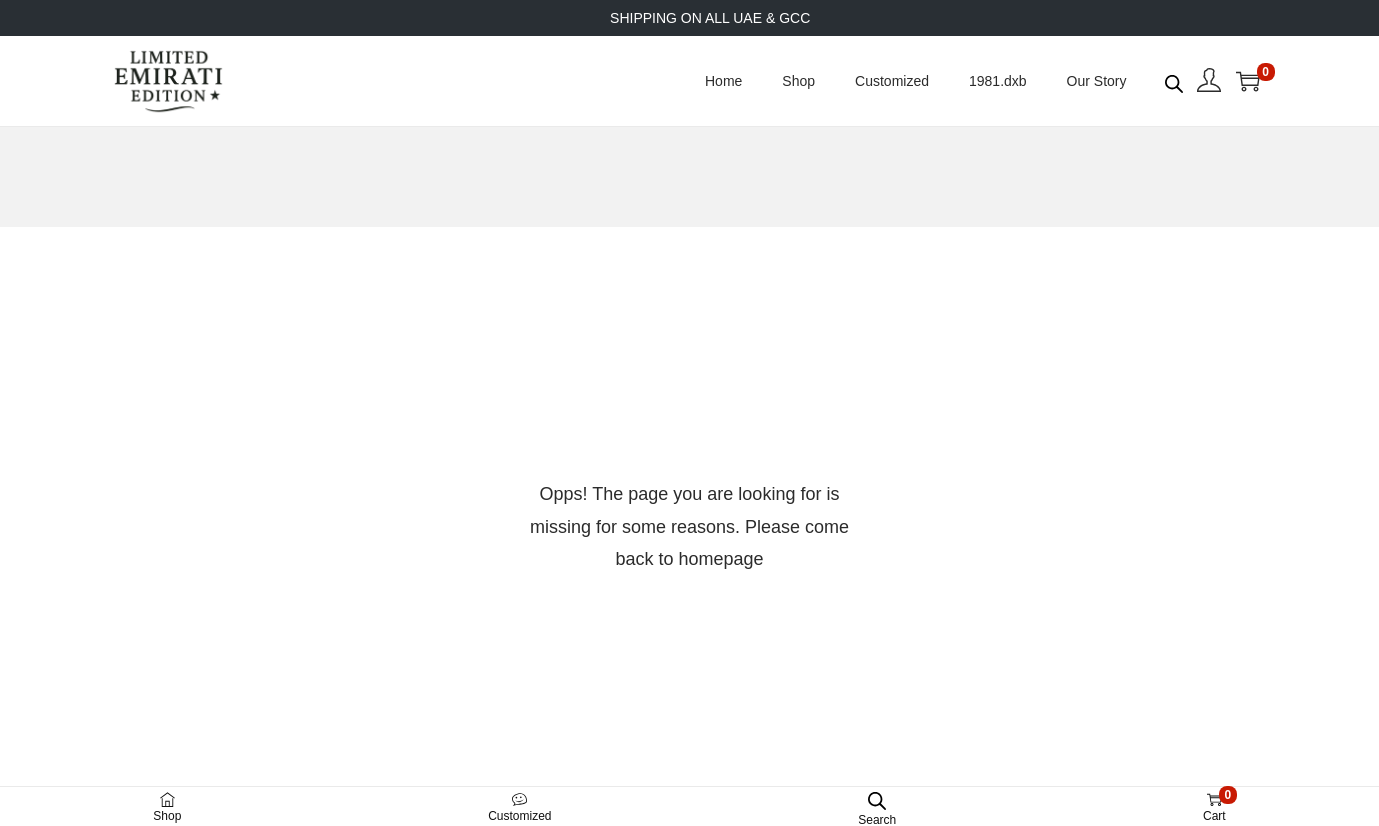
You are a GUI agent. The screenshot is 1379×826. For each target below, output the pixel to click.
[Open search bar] (1174, 80)
